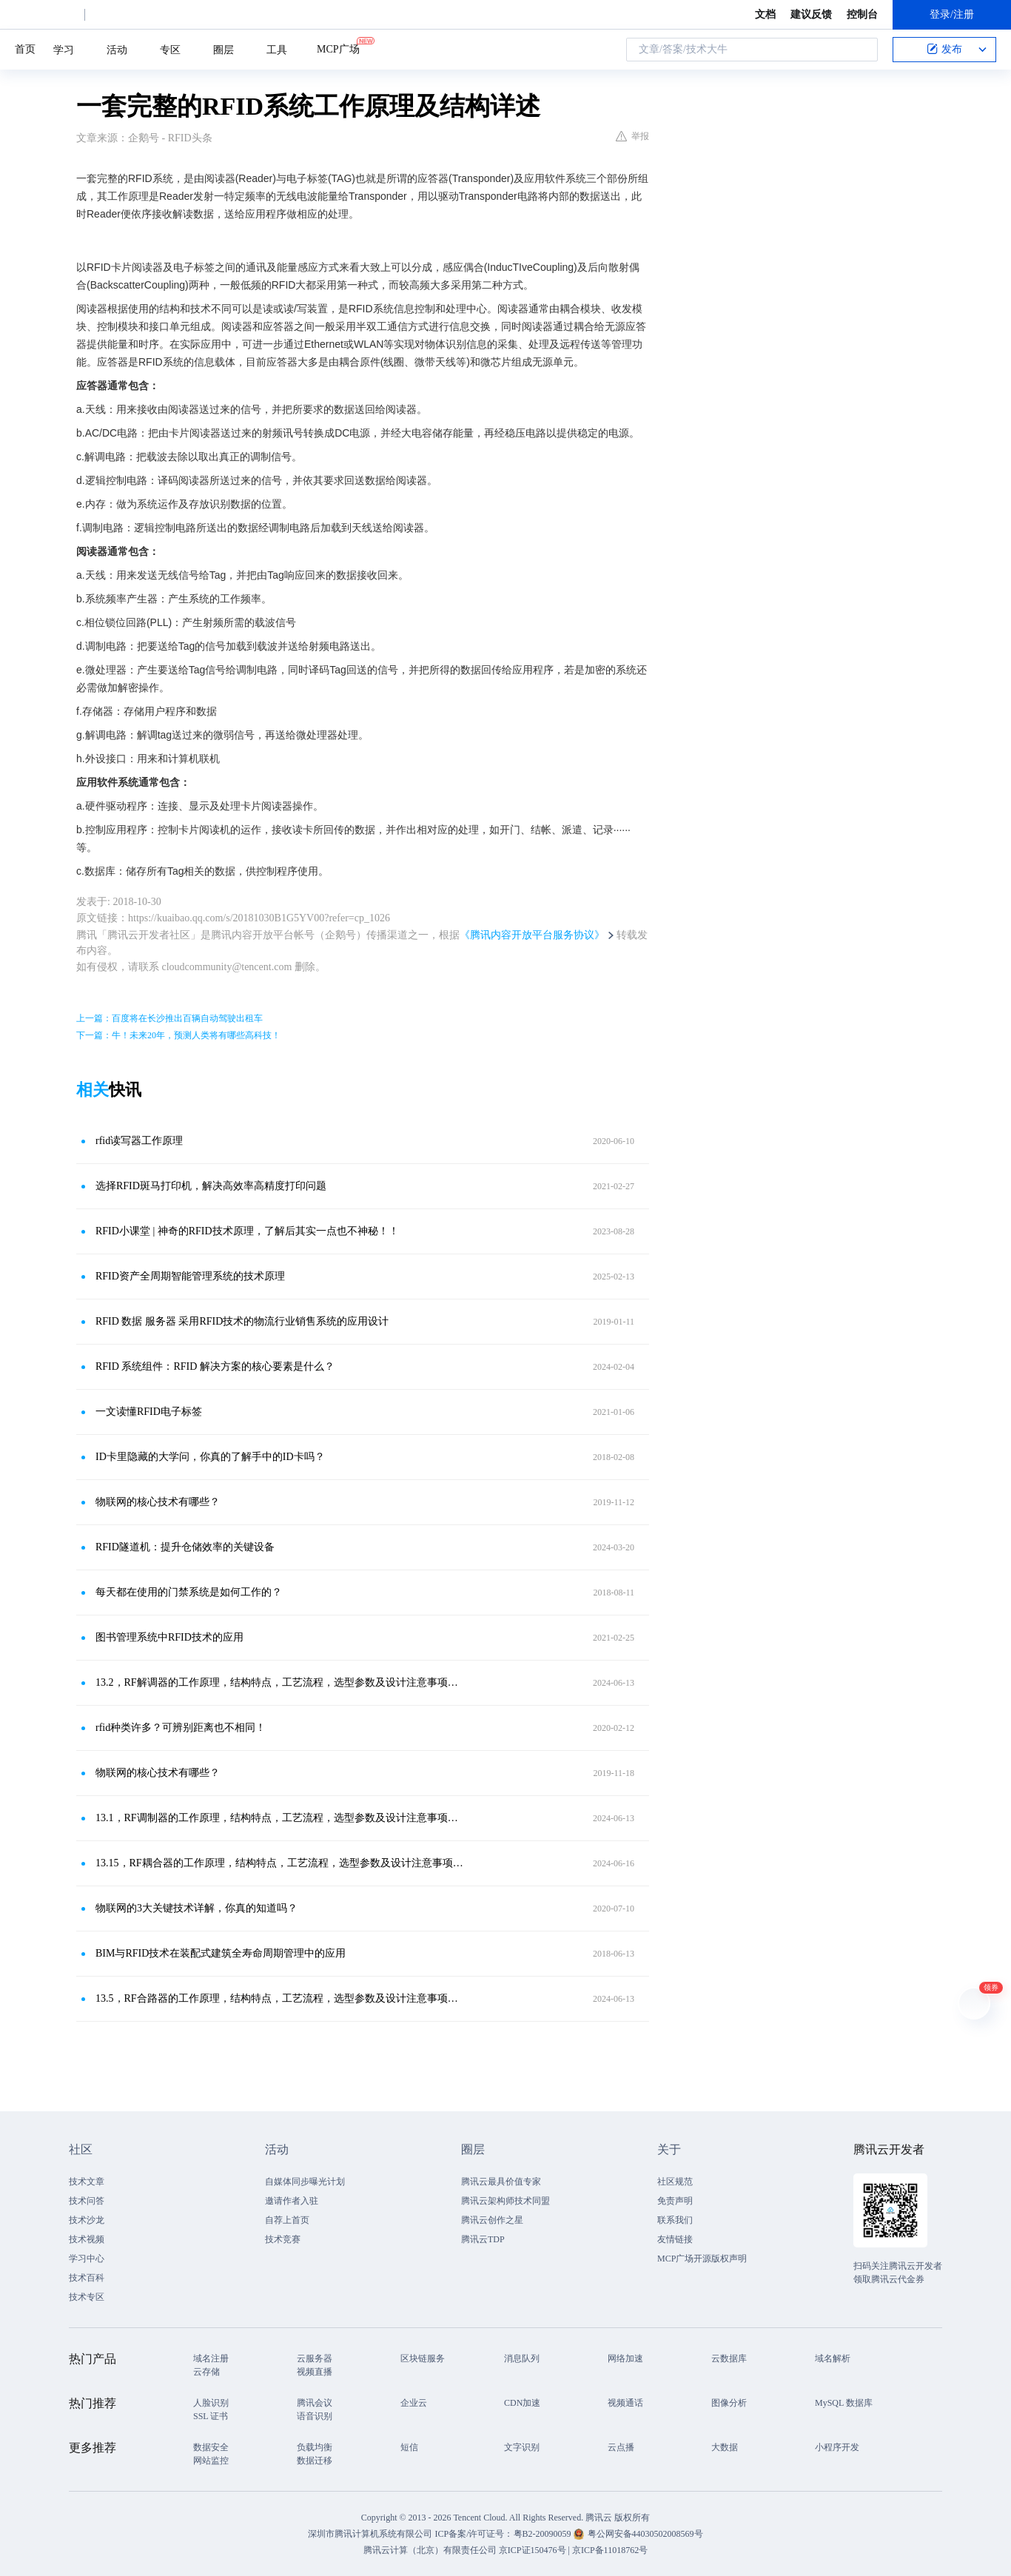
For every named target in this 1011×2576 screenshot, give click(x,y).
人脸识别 (211, 2403)
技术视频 (86, 2239)
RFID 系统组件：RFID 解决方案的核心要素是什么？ (215, 1366)
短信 (409, 2447)
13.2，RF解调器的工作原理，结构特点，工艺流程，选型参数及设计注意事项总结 (279, 1682)
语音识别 (314, 2416)
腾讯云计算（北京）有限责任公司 (430, 2550)
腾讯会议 (314, 2403)
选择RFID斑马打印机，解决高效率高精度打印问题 (210, 1185)
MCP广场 (338, 48)
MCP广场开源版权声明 (702, 2258)
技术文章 (86, 2181)
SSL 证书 (210, 2416)
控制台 (862, 14)
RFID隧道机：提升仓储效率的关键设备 (185, 1547)
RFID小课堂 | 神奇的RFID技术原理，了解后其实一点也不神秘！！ (247, 1231)
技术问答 (86, 2201)
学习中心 (86, 2258)
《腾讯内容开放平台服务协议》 (532, 935)
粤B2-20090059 (544, 2534)
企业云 (413, 2403)
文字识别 (522, 2447)
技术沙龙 (86, 2220)
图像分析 (729, 2403)
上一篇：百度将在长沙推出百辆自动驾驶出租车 (169, 1018)
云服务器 (314, 2358)
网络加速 (625, 2358)
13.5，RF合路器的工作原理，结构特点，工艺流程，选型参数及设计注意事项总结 (279, 1998)
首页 (25, 49)
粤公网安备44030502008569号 (645, 2534)
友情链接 (675, 2239)
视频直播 (314, 2372)
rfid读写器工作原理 (139, 1140)
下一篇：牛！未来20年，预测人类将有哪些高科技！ (178, 1035)
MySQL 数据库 (844, 2403)
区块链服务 (422, 2358)
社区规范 (675, 2181)
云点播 (621, 2447)
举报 (632, 136)
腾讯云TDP (483, 2239)
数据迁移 (314, 2460)
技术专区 (86, 2297)
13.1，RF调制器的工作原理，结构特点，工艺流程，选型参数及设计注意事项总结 (279, 1817)
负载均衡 (314, 2447)
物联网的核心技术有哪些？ (157, 1501)
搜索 (862, 50)
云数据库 (729, 2358)
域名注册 (211, 2358)
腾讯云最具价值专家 (501, 2181)
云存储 (206, 2372)
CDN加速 (522, 2403)
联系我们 (675, 2220)
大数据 (724, 2447)
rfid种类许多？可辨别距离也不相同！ (180, 1727)
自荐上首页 (287, 2220)
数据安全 (211, 2447)
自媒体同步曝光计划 (305, 2181)
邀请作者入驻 (291, 2201)
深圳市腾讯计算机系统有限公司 (370, 2534)
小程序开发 (837, 2447)
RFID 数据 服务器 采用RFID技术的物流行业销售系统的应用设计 (242, 1321)
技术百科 (86, 2278)
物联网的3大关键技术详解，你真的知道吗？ (196, 1908)
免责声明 (675, 2201)
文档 (765, 14)
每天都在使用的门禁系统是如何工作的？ (188, 1592)
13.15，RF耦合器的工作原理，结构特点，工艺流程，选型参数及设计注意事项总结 (279, 1863)
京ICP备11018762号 (610, 2550)
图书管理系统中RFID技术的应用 (169, 1637)
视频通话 (625, 2403)
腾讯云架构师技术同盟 (505, 2201)
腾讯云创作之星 (492, 2220)
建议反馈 (811, 14)
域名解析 (832, 2358)
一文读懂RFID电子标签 (148, 1411)
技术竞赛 (282, 2239)
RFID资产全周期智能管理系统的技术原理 (190, 1276)
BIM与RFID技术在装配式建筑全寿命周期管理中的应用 (220, 1953)
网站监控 (211, 2460)
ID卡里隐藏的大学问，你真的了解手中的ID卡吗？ (210, 1456)
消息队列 (522, 2358)
